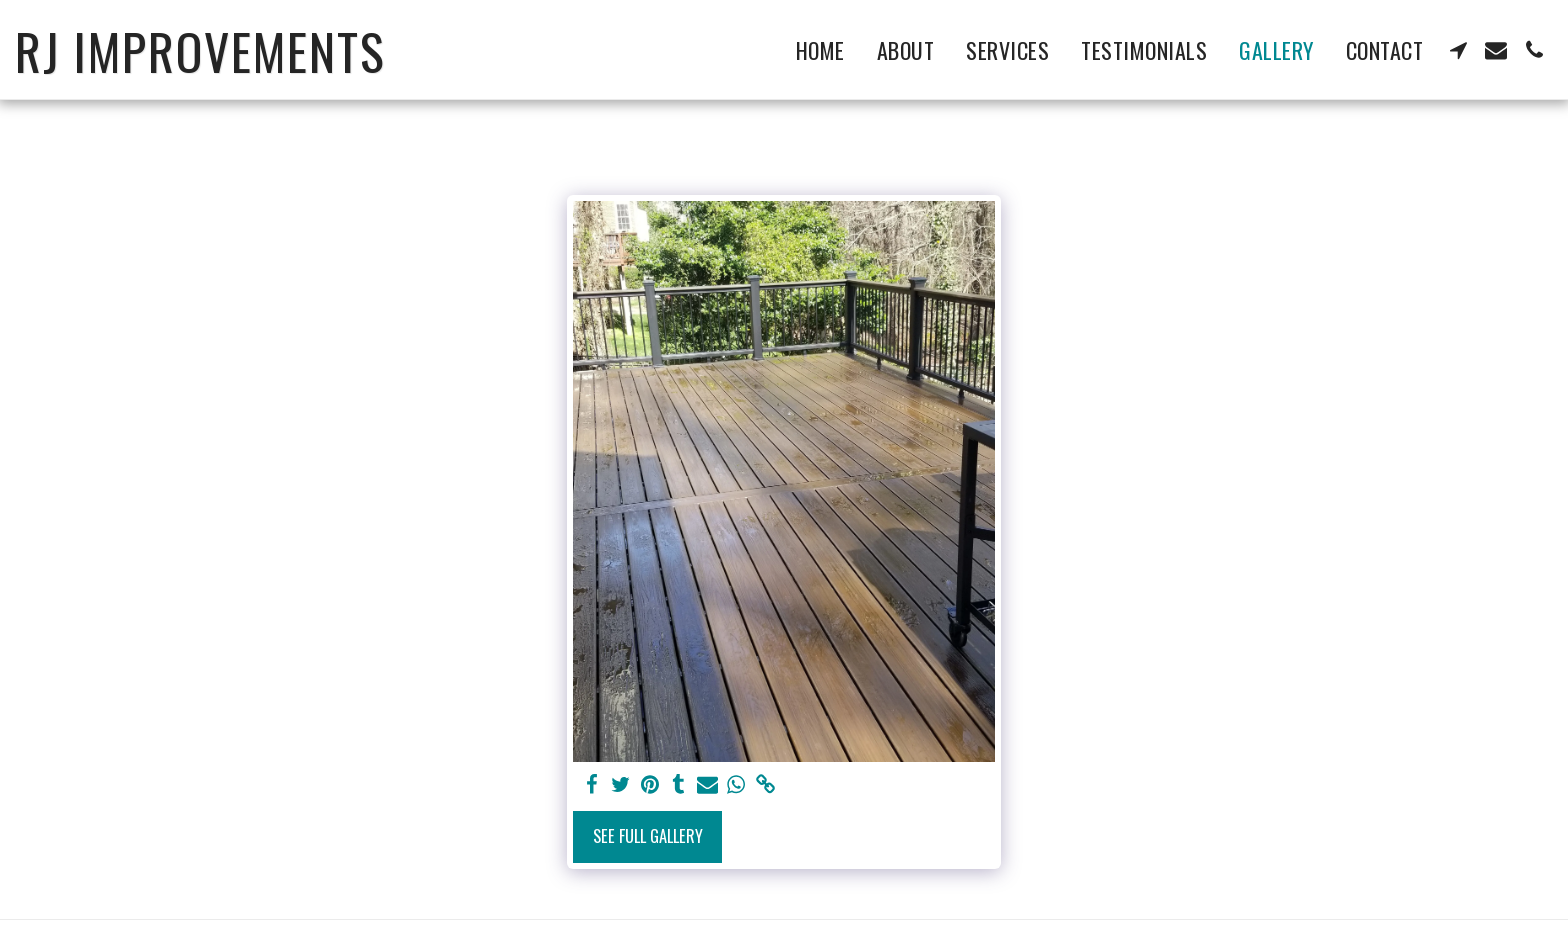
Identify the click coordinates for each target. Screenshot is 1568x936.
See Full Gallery (648, 835)
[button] (1458, 50)
